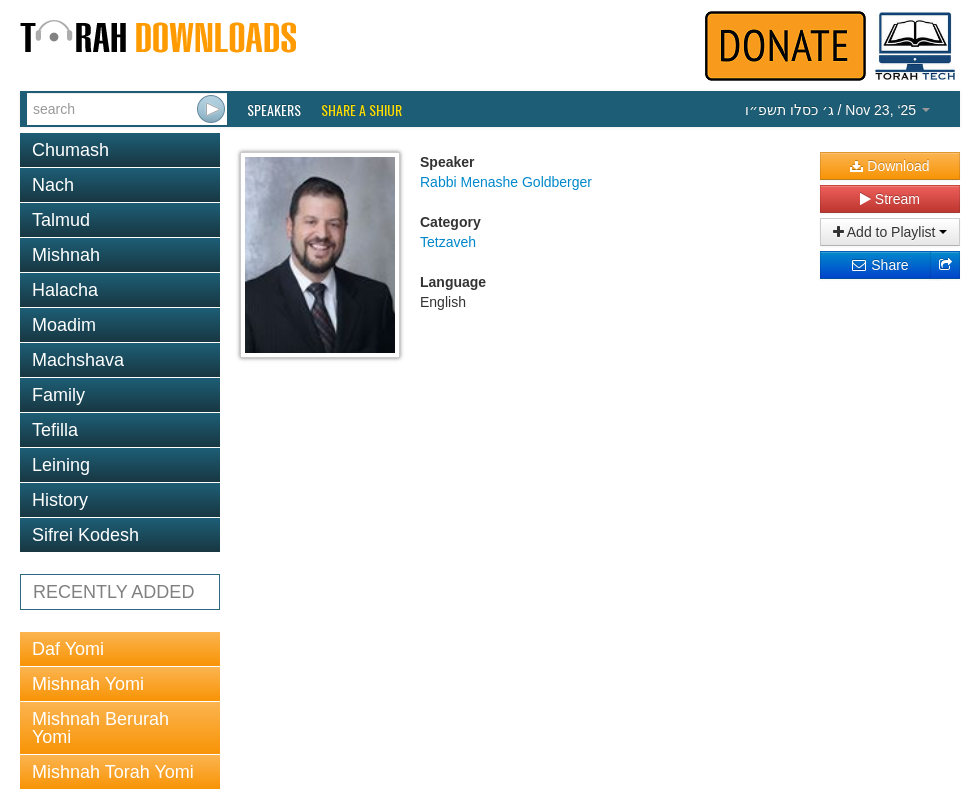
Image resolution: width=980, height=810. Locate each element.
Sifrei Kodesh (85, 535)
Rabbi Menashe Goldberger (506, 182)
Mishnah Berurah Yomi (100, 728)
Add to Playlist (890, 232)
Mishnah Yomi (88, 684)
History (60, 500)
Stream (890, 199)
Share (879, 265)
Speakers (274, 110)
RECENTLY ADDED (113, 592)
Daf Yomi (68, 649)
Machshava (78, 360)
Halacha (65, 290)
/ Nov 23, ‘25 (837, 110)
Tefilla (55, 430)
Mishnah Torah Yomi (113, 772)
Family (58, 395)
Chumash (70, 150)
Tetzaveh (448, 242)
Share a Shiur (361, 110)
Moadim (64, 325)
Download (889, 166)
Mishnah (66, 255)
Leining (61, 465)
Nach (53, 185)
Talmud (61, 220)
